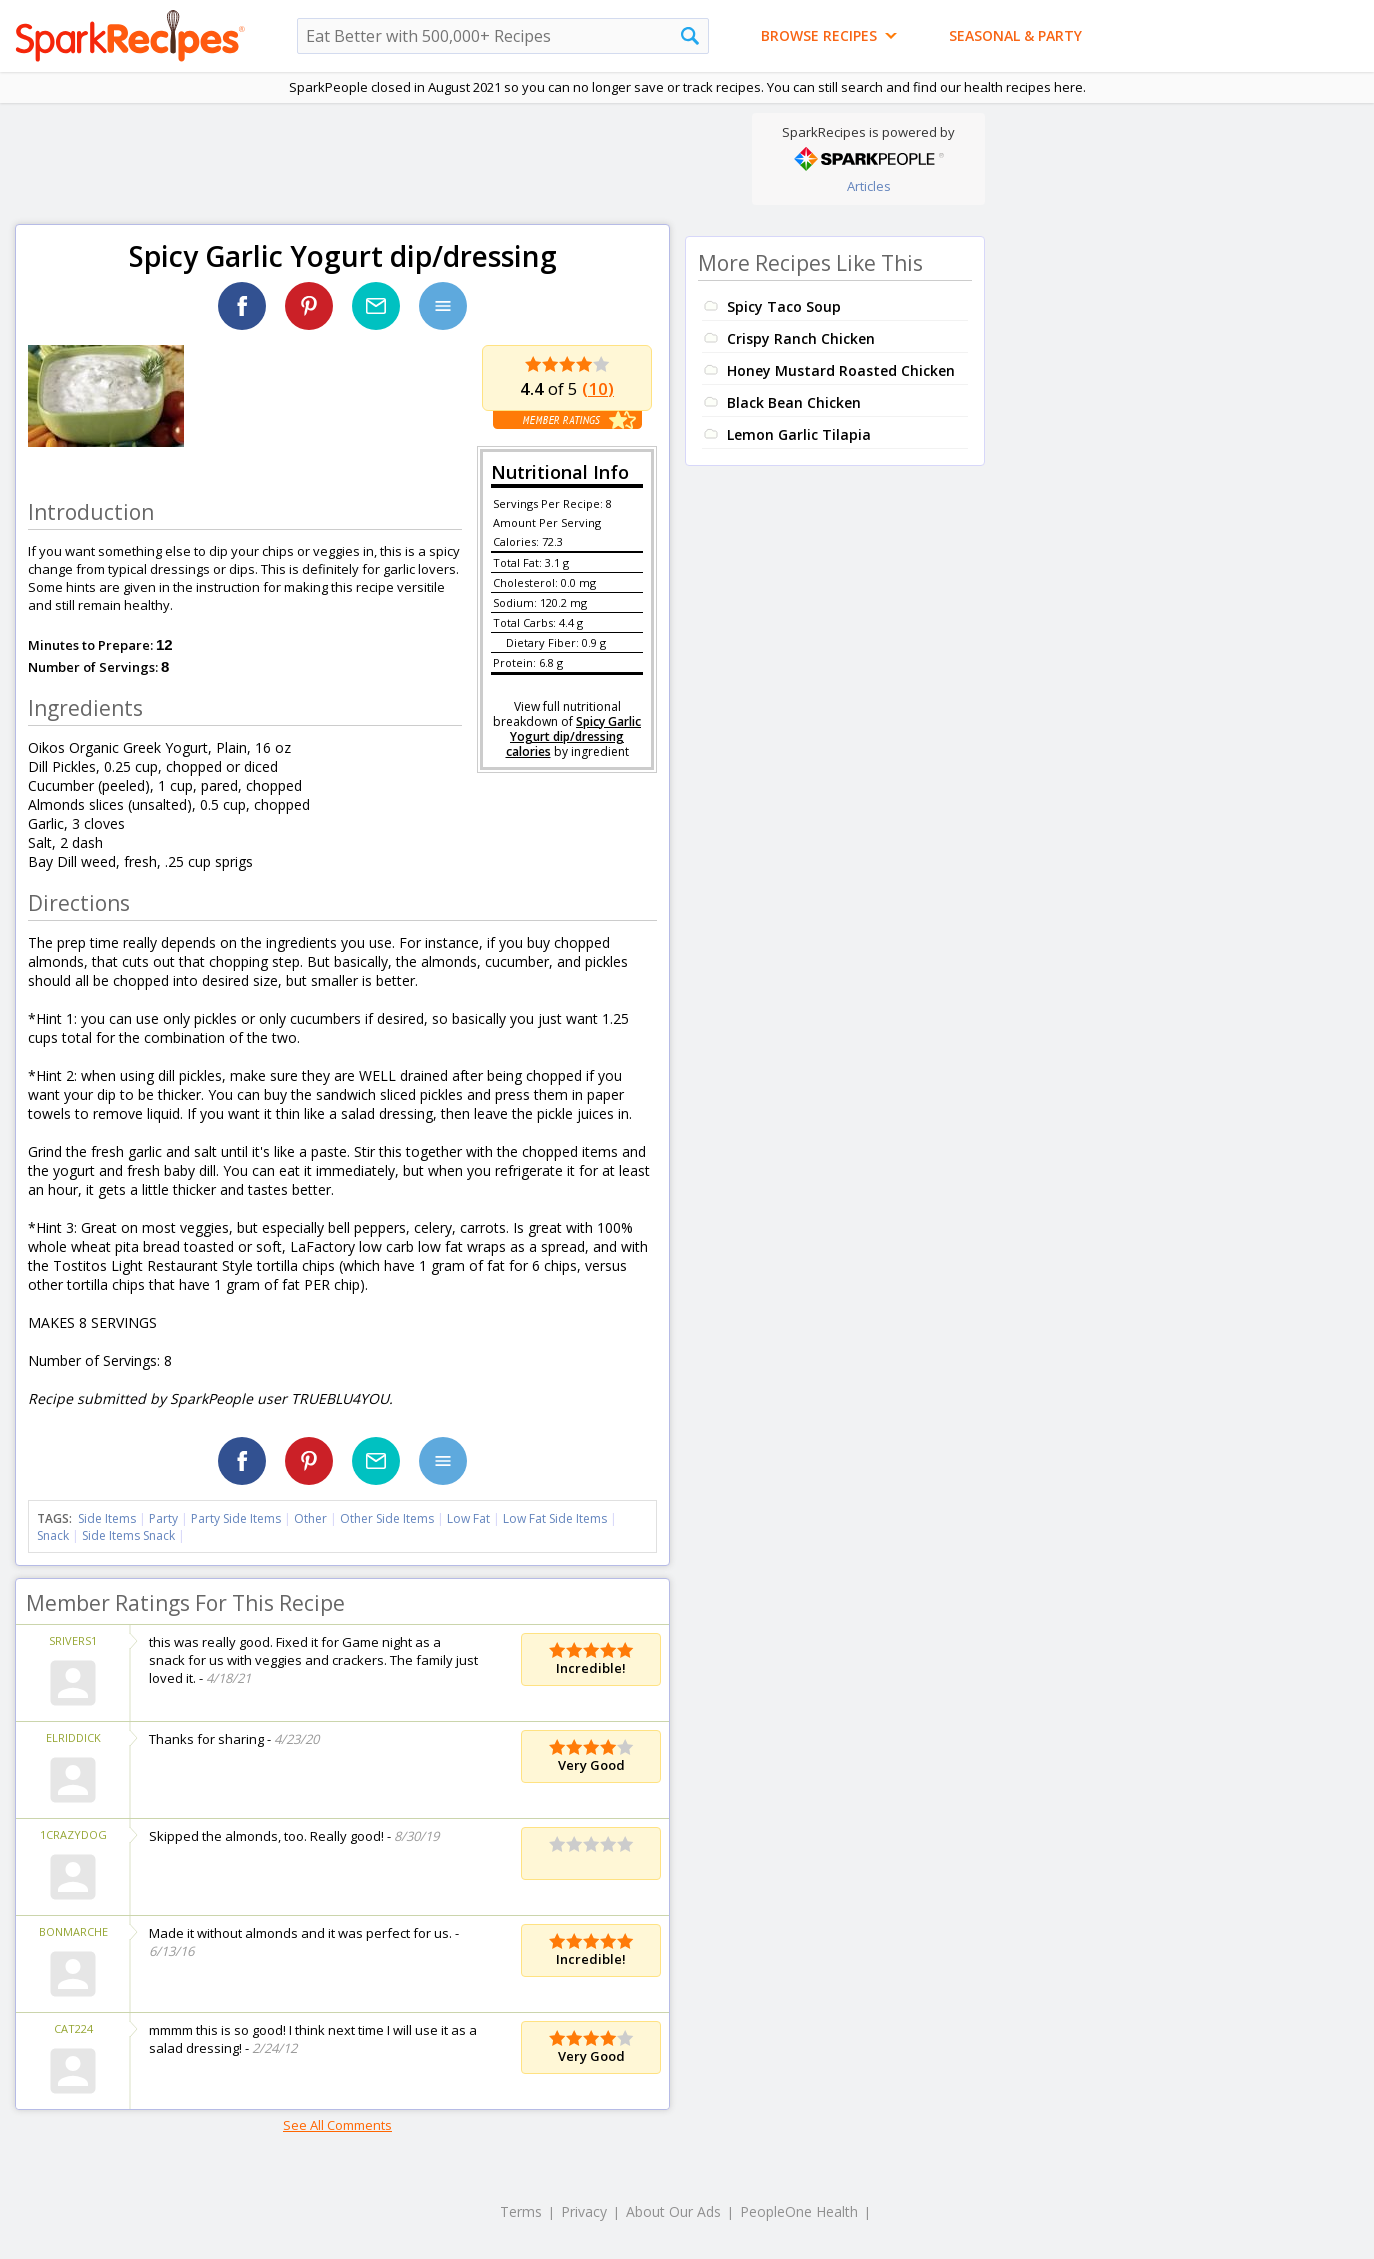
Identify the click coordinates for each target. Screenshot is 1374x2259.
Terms (521, 2211)
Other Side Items (387, 1518)
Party (163, 1518)
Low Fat (468, 1518)
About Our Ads (673, 2211)
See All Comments (337, 2125)
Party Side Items (236, 1518)
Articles (869, 186)
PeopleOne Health (799, 2211)
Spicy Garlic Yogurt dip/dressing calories (574, 736)
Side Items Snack (128, 1535)
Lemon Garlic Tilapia (799, 434)
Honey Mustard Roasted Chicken (841, 370)
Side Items (107, 1518)
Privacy (584, 2211)
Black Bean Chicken (794, 402)
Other (310, 1518)
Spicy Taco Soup (784, 306)
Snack (53, 1535)
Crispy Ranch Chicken (801, 338)
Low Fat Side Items (555, 1518)
